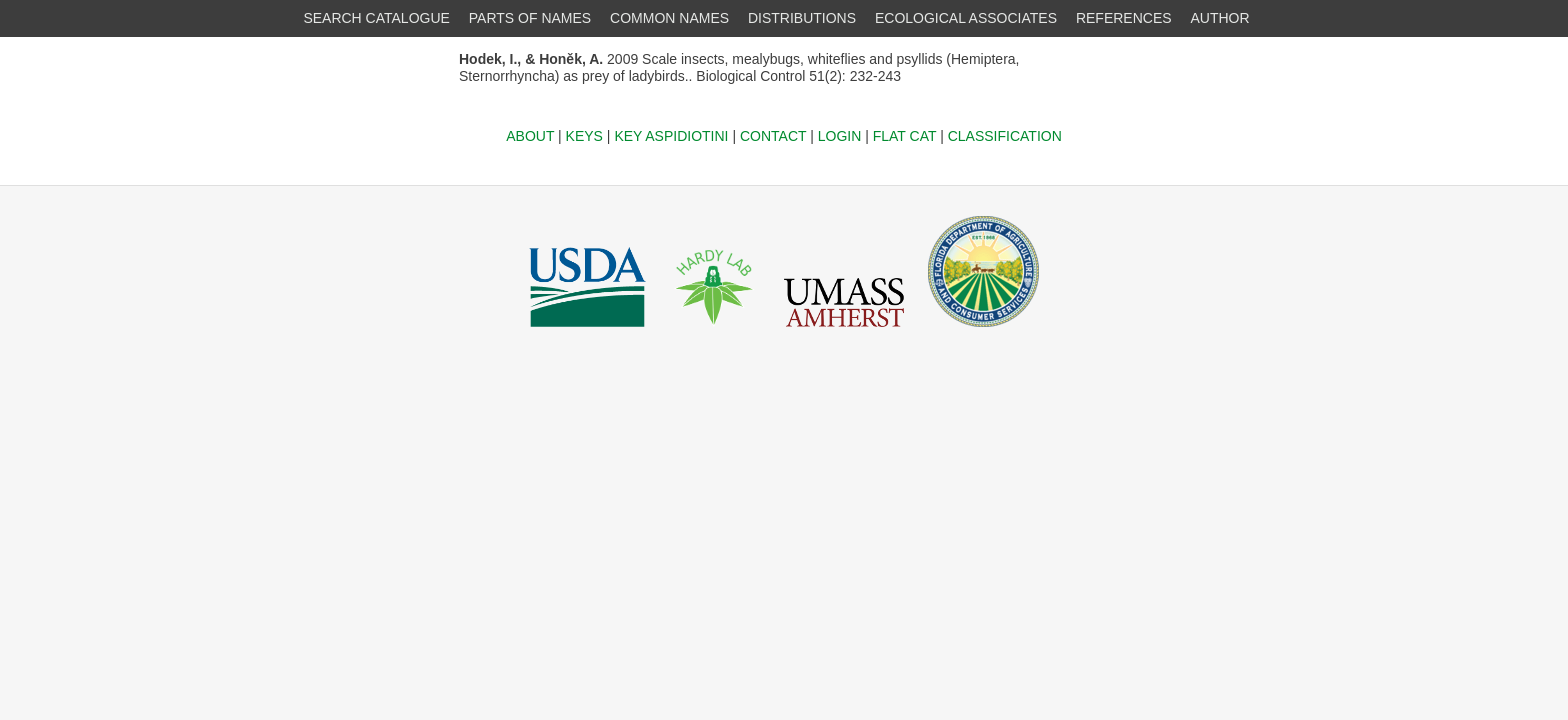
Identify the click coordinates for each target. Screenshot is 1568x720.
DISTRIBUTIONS (802, 18)
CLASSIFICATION (1005, 136)
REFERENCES (1124, 18)
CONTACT (773, 136)
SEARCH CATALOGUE (376, 18)
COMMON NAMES (669, 18)
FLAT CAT (905, 136)
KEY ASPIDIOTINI (671, 136)
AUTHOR (1220, 18)
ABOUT (530, 136)
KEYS (584, 136)
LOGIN (840, 136)
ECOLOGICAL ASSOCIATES (966, 18)
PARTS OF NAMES (530, 18)
